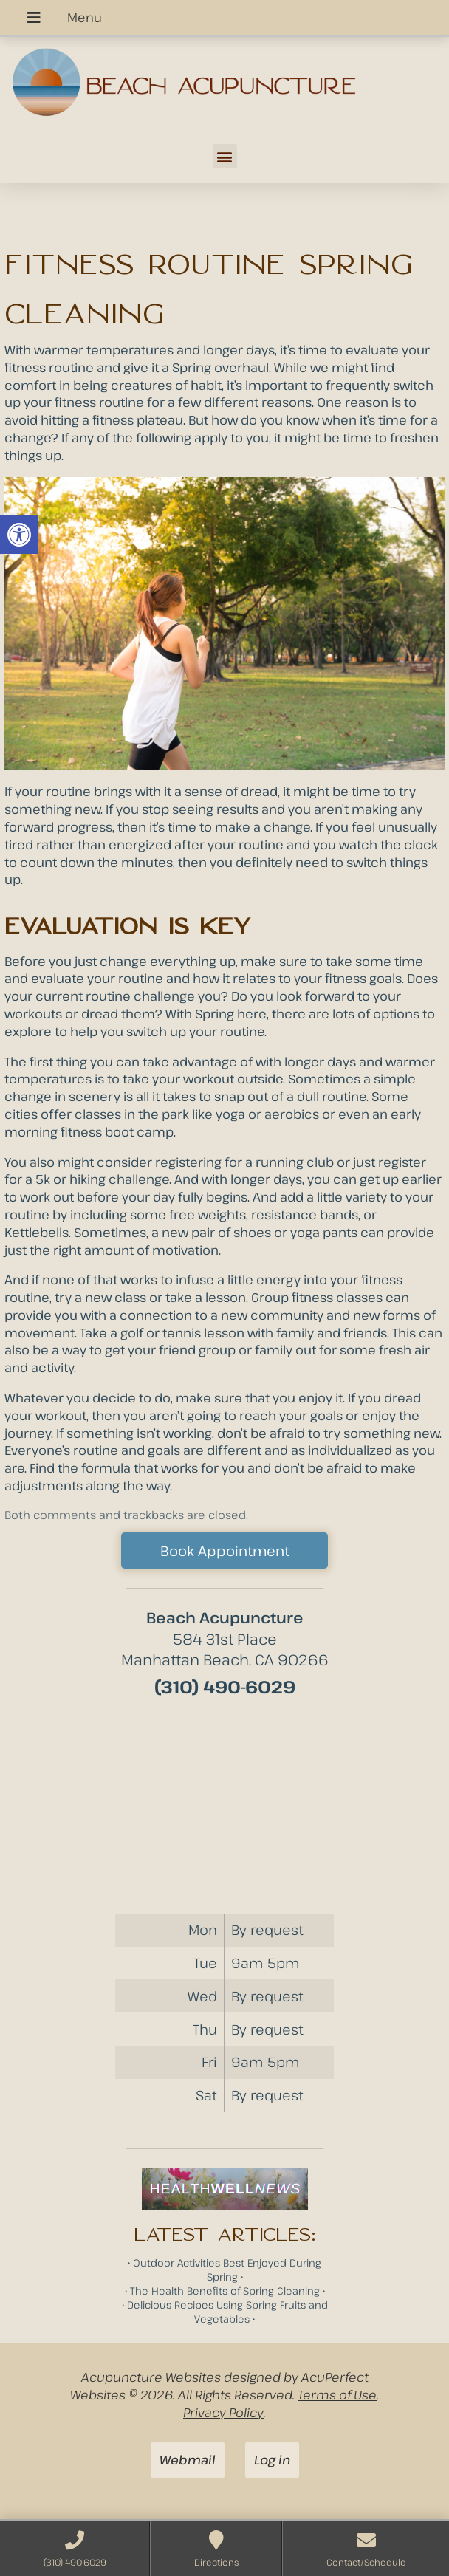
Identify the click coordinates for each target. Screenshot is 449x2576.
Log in (272, 2459)
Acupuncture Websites (151, 2376)
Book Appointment (224, 1550)
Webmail (188, 2459)
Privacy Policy (223, 2412)
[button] (19, 534)
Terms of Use (337, 2394)
